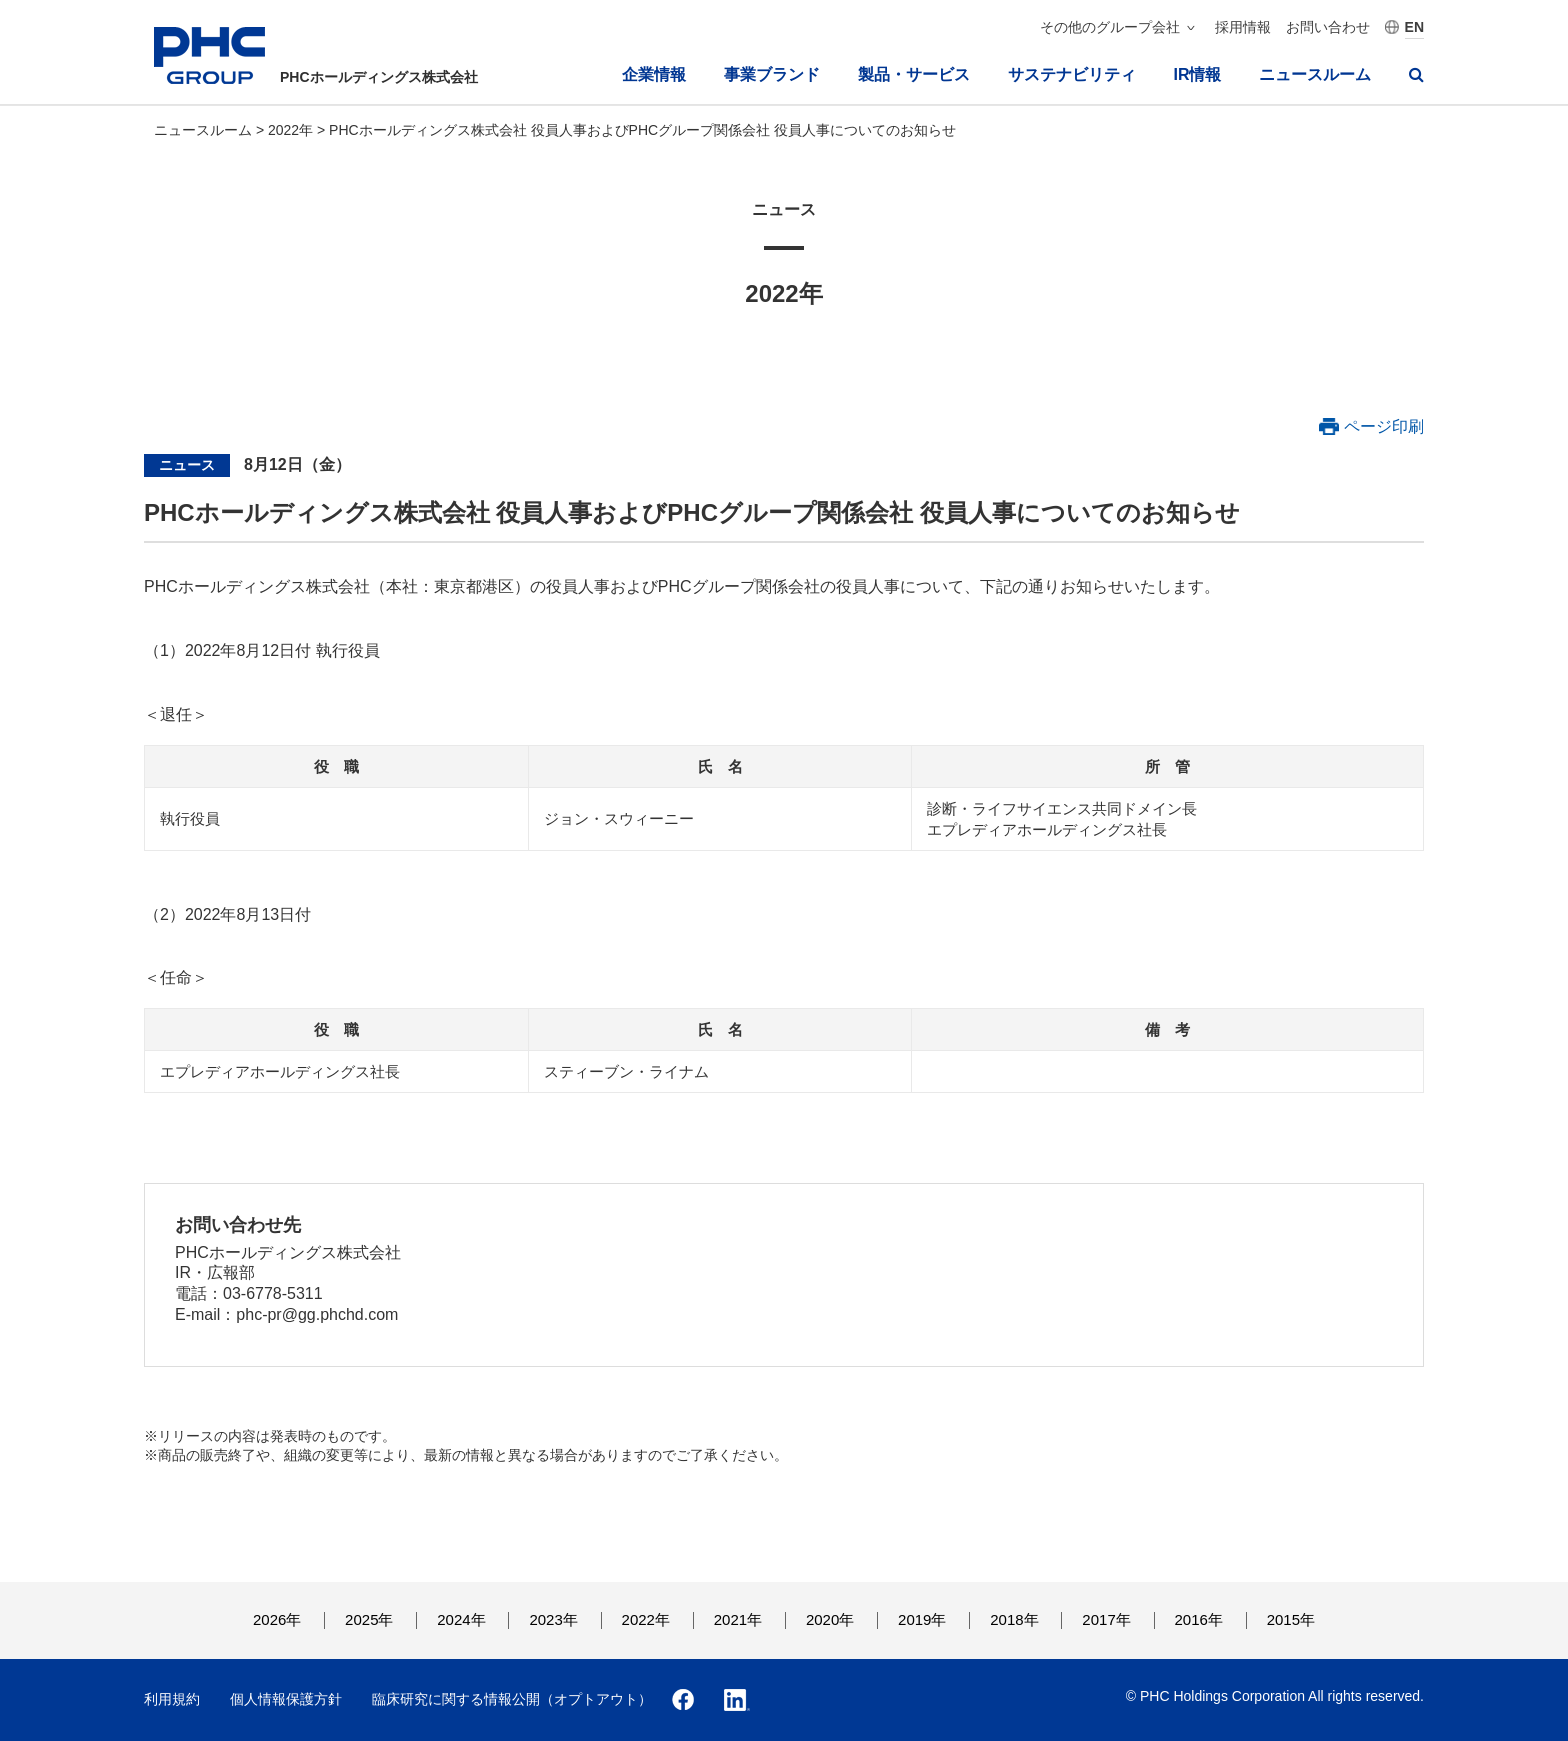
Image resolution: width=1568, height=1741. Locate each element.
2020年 (830, 1619)
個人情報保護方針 (286, 1699)
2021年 (738, 1619)
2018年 (1014, 1619)
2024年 (461, 1619)
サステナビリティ (1072, 74)
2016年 (1199, 1619)
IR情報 (1197, 74)
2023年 (553, 1619)
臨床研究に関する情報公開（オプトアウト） (512, 1699)
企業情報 (654, 74)
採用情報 (1243, 27)
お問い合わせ (1328, 27)
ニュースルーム (1315, 74)
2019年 (922, 1619)
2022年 (292, 130)
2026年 (277, 1619)
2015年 (1291, 1619)
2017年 (1106, 1619)
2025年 (369, 1619)
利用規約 (172, 1699)
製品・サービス (914, 74)
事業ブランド (772, 74)
